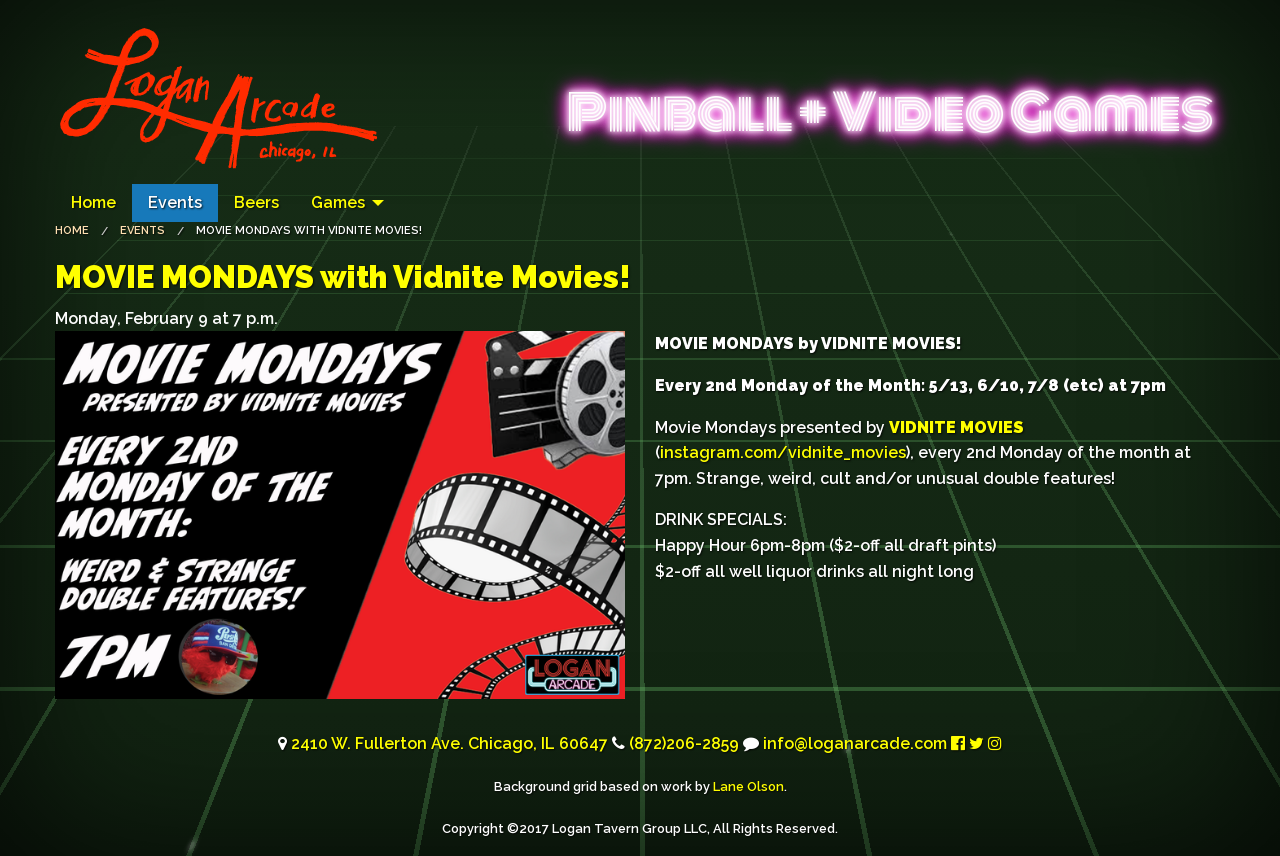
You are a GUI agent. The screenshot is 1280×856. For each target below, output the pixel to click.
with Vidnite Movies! (343, 277)
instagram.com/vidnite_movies (783, 452)
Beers (256, 202)
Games (338, 202)
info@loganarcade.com (855, 743)
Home (93, 202)
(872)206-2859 (684, 743)
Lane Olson (748, 786)
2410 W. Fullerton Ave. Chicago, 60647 (449, 743)
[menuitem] (93, 203)
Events (175, 202)
